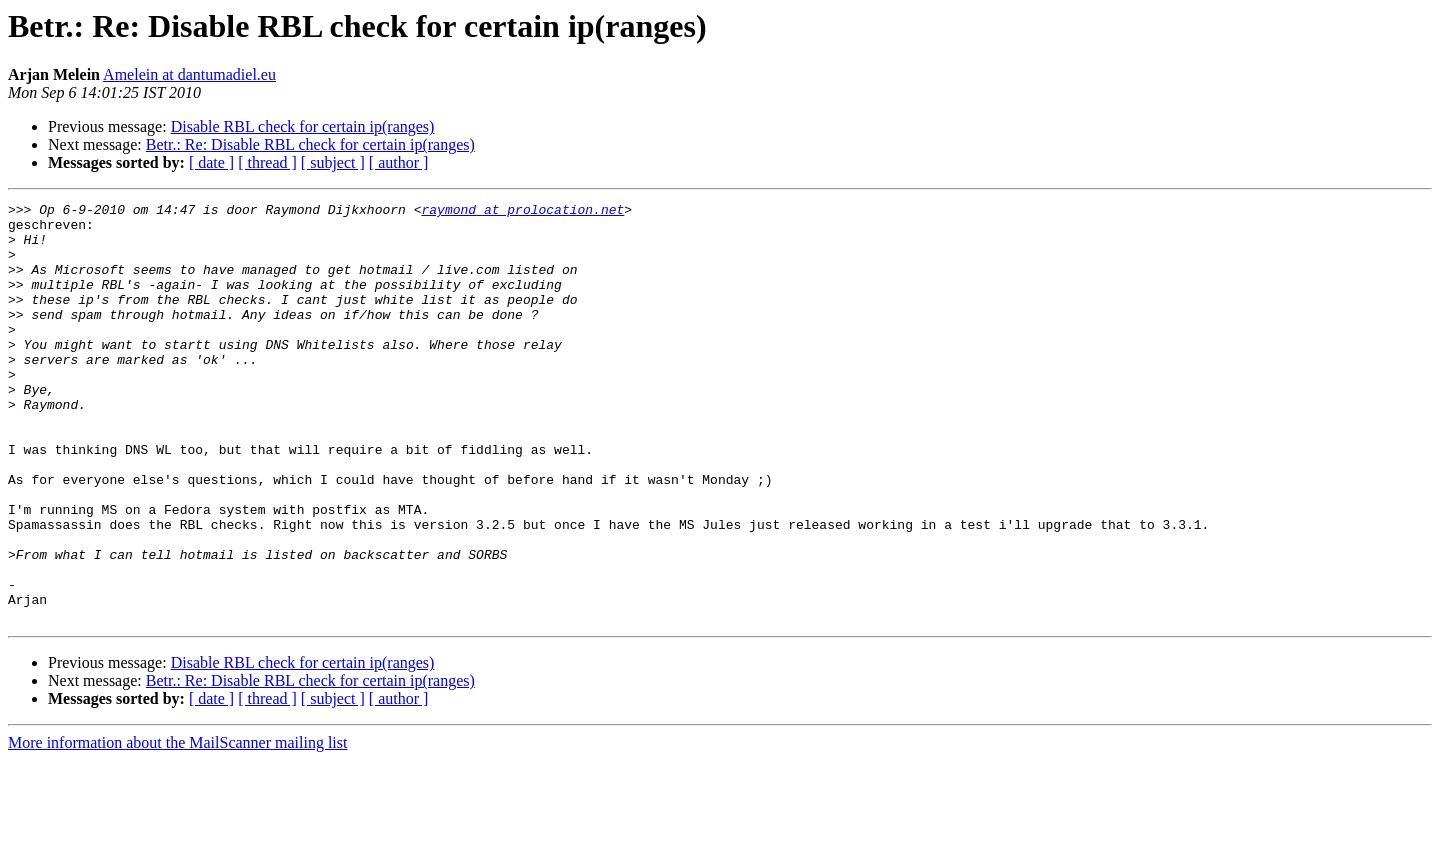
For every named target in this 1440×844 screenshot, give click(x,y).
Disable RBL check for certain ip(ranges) (303, 126)
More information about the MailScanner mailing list (177, 826)
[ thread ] (267, 162)
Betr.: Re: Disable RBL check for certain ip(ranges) (310, 144)
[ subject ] (333, 162)
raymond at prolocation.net (522, 212)
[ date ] (211, 162)
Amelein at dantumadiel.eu (189, 74)
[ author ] (399, 162)
